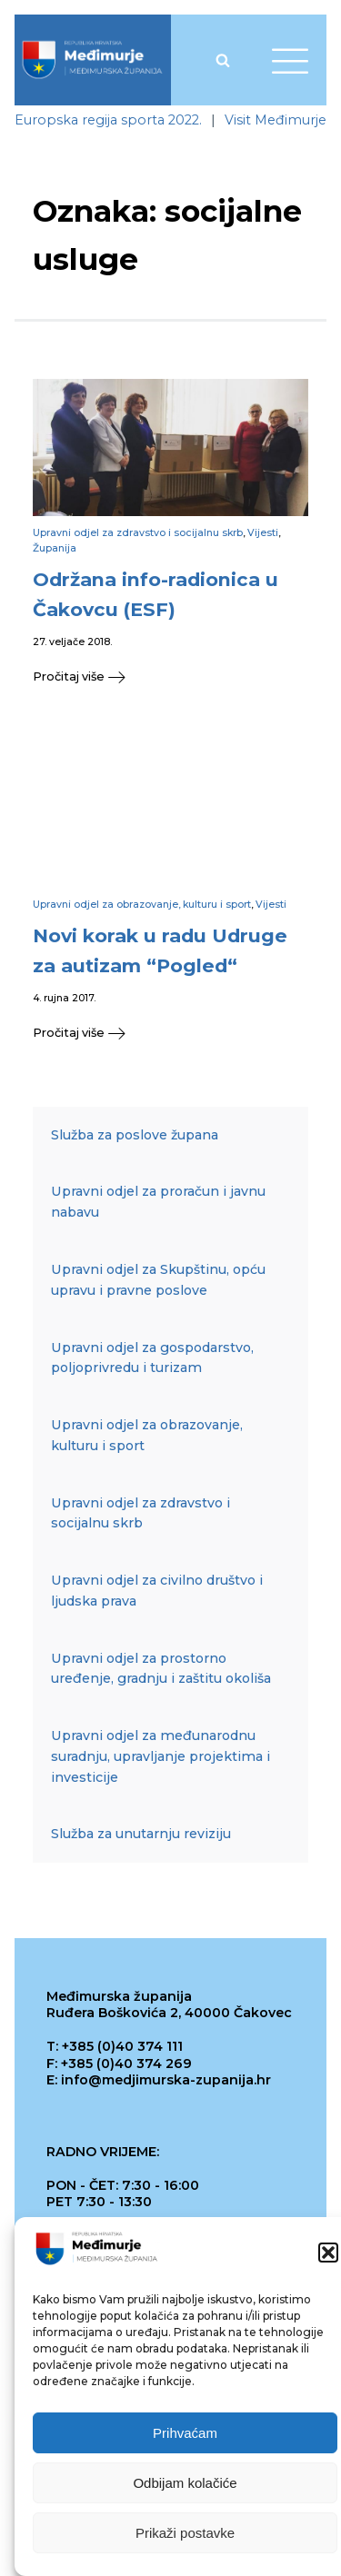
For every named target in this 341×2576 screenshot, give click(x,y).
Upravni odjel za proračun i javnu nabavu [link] (158, 1201)
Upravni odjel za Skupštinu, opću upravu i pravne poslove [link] (158, 1279)
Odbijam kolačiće (184, 2487)
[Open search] (223, 60)
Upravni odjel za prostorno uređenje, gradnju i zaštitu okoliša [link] (161, 1668)
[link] (92, 59)
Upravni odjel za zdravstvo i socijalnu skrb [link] (138, 533)
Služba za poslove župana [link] (134, 1135)
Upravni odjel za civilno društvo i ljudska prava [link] (157, 1590)
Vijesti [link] (262, 533)
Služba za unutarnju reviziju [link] (141, 1833)
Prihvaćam (185, 2437)
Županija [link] (54, 548)
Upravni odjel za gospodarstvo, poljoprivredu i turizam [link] (152, 1358)
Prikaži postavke (185, 2537)
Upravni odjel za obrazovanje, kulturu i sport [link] (142, 904)
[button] (328, 2257)
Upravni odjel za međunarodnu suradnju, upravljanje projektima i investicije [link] (160, 1756)
